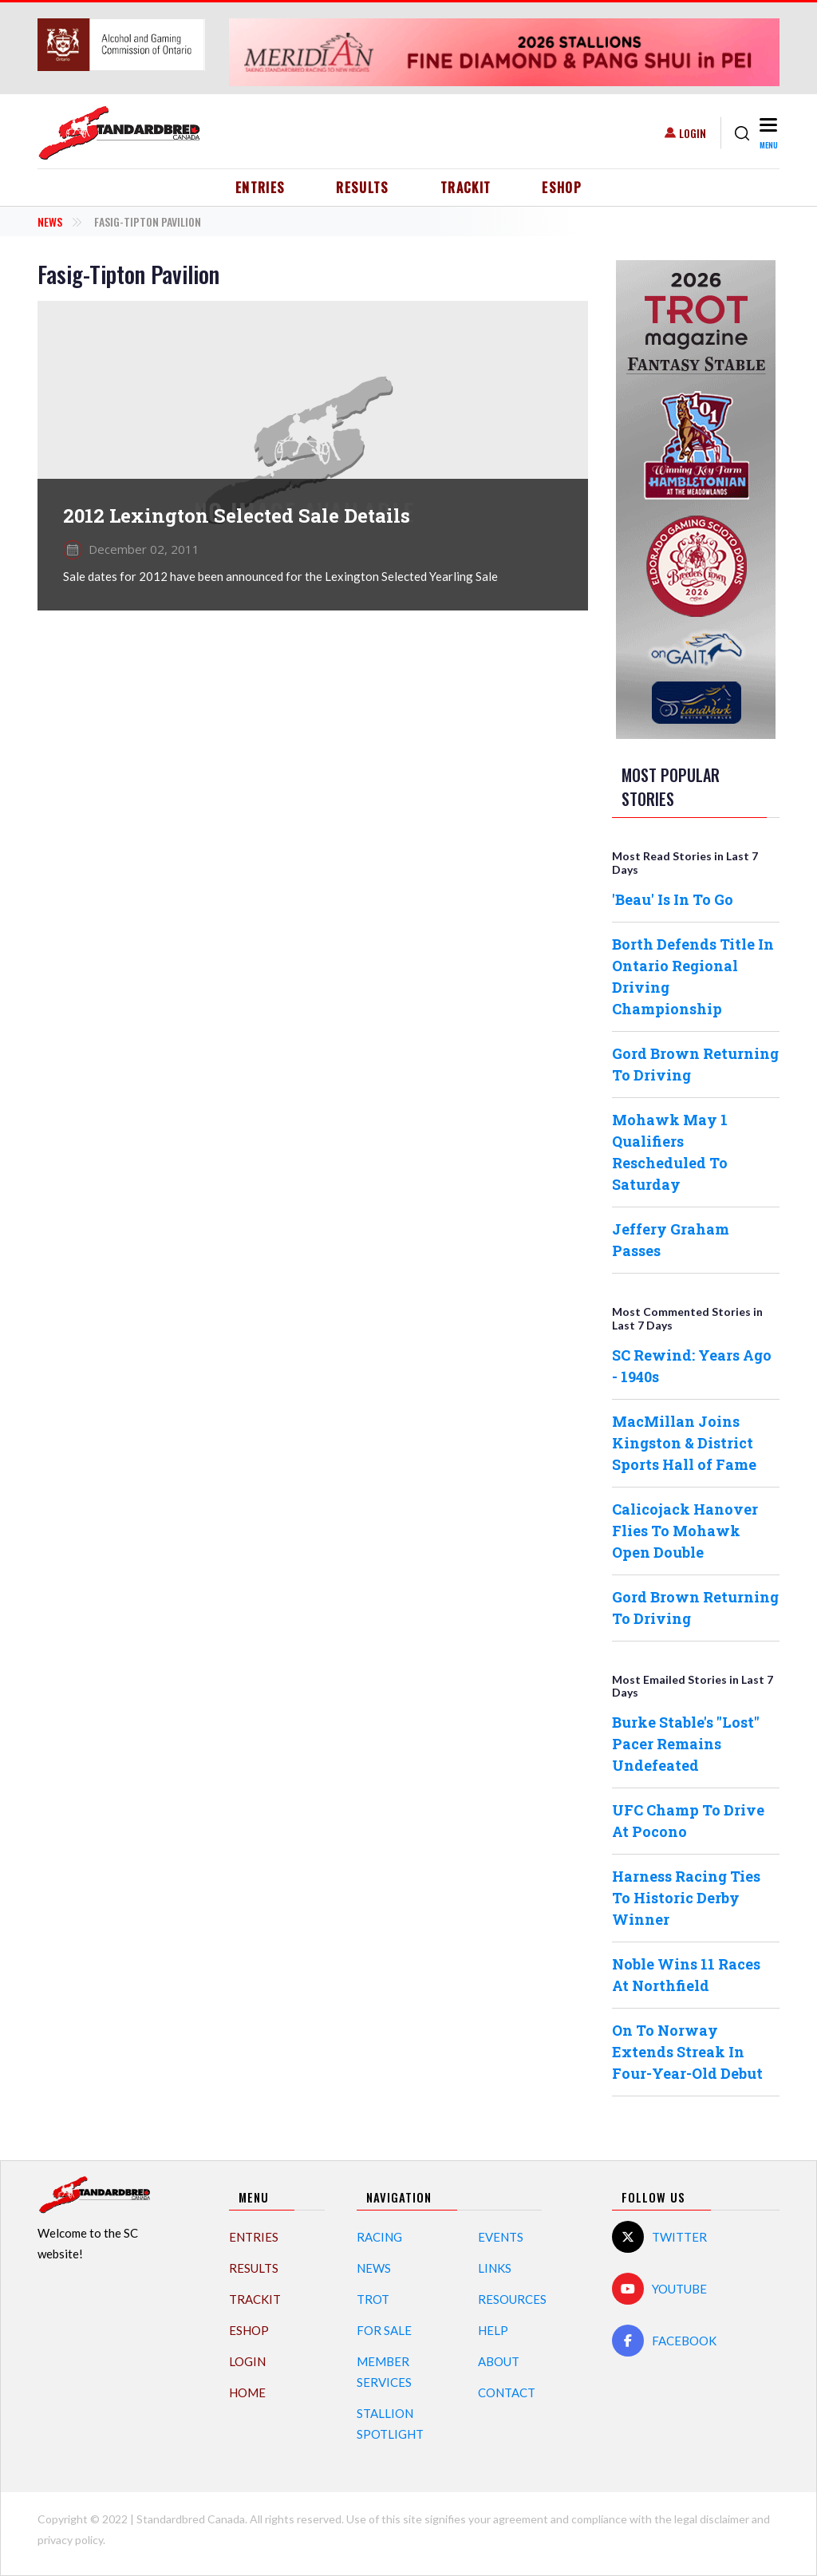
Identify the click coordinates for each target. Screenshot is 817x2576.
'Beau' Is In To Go (672, 899)
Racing (379, 2237)
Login (692, 132)
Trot (373, 2299)
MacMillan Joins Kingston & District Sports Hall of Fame (684, 1443)
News (49, 221)
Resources (512, 2299)
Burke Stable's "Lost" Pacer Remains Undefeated (686, 1744)
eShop (562, 187)
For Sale (384, 2330)
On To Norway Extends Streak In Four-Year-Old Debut (687, 2052)
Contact (506, 2392)
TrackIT (465, 187)
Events (500, 2237)
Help (493, 2330)
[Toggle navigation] (768, 133)
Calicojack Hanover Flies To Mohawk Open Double (685, 1530)
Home (247, 2392)
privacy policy (70, 2539)
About (498, 2361)
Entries (260, 187)
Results (362, 187)
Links (494, 2268)
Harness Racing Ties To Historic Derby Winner (686, 1898)
